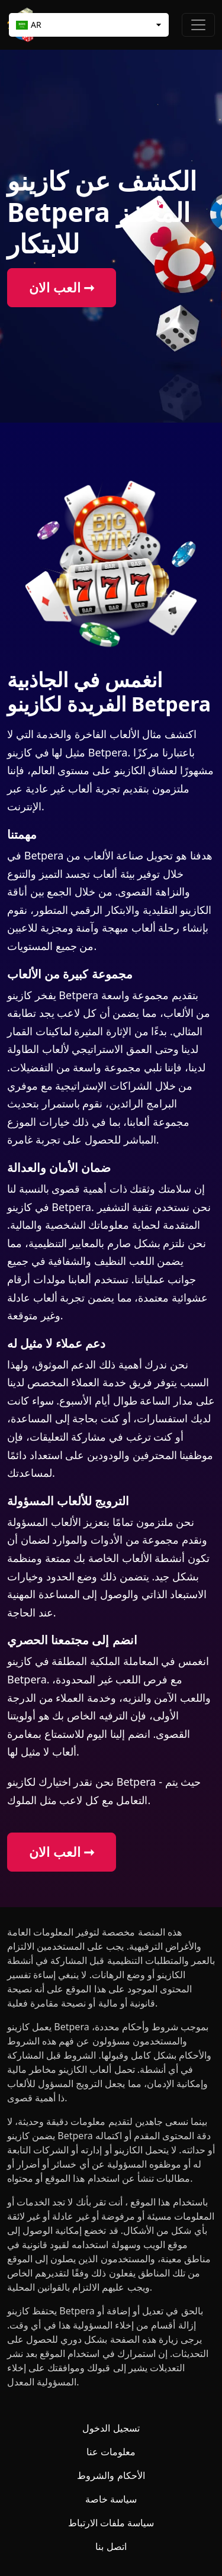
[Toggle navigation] (198, 25)
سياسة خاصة (111, 2499)
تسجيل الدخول (110, 2428)
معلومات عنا (111, 2451)
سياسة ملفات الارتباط (111, 2522)
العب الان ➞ (61, 287)
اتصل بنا (110, 2546)
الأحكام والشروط (110, 2475)
